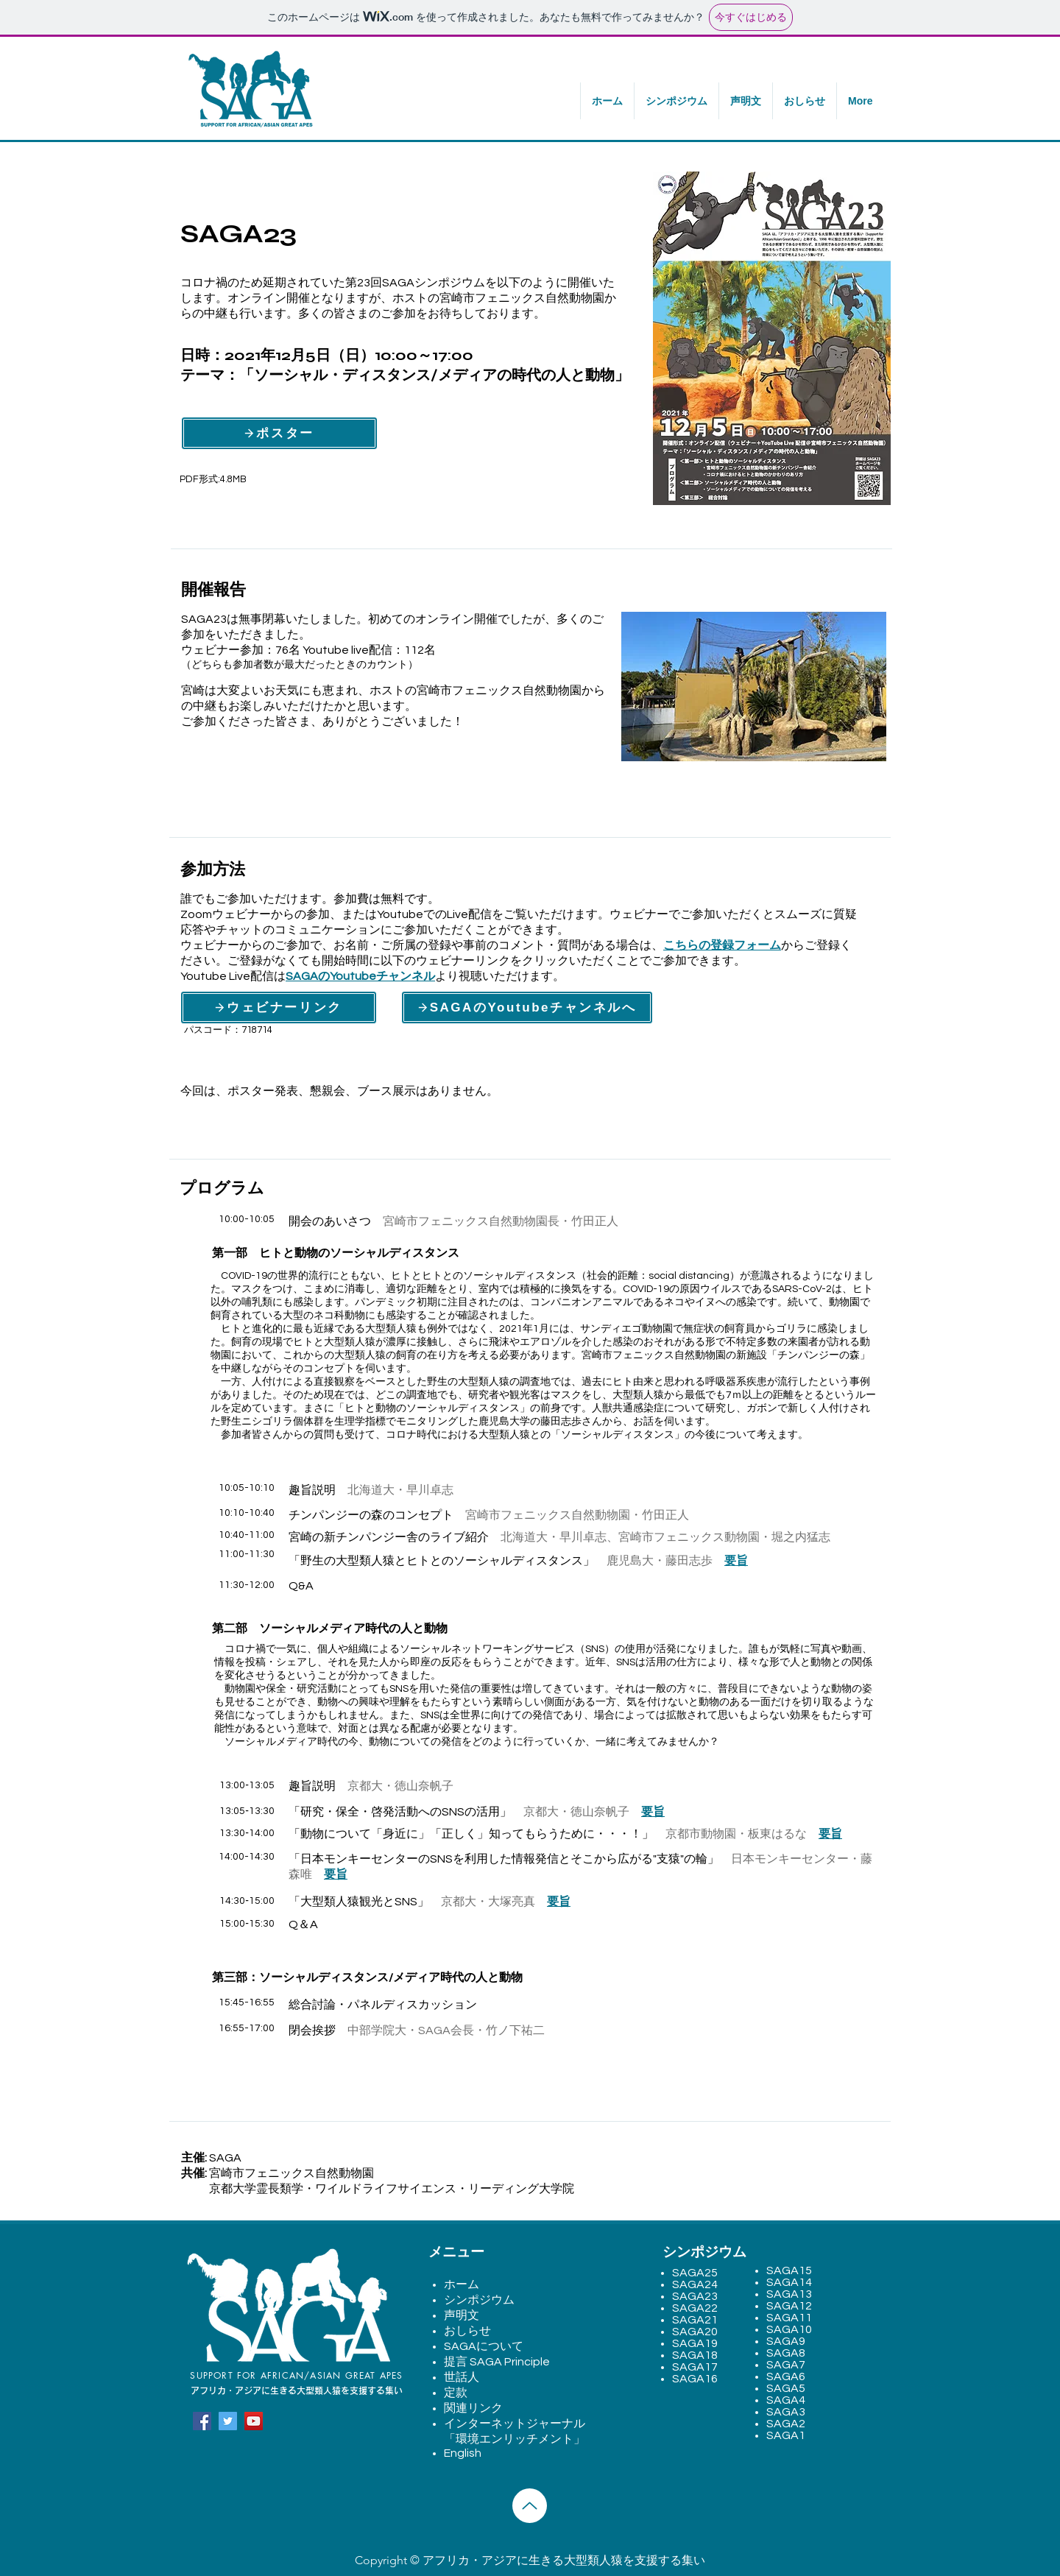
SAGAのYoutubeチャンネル (360, 976)
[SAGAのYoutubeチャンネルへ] (527, 1007)
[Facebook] (202, 2421)
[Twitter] (228, 2421)
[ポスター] (279, 433)
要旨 (736, 1561)
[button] (676, 100)
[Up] (529, 2505)
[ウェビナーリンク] (278, 1007)
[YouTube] (253, 2421)
